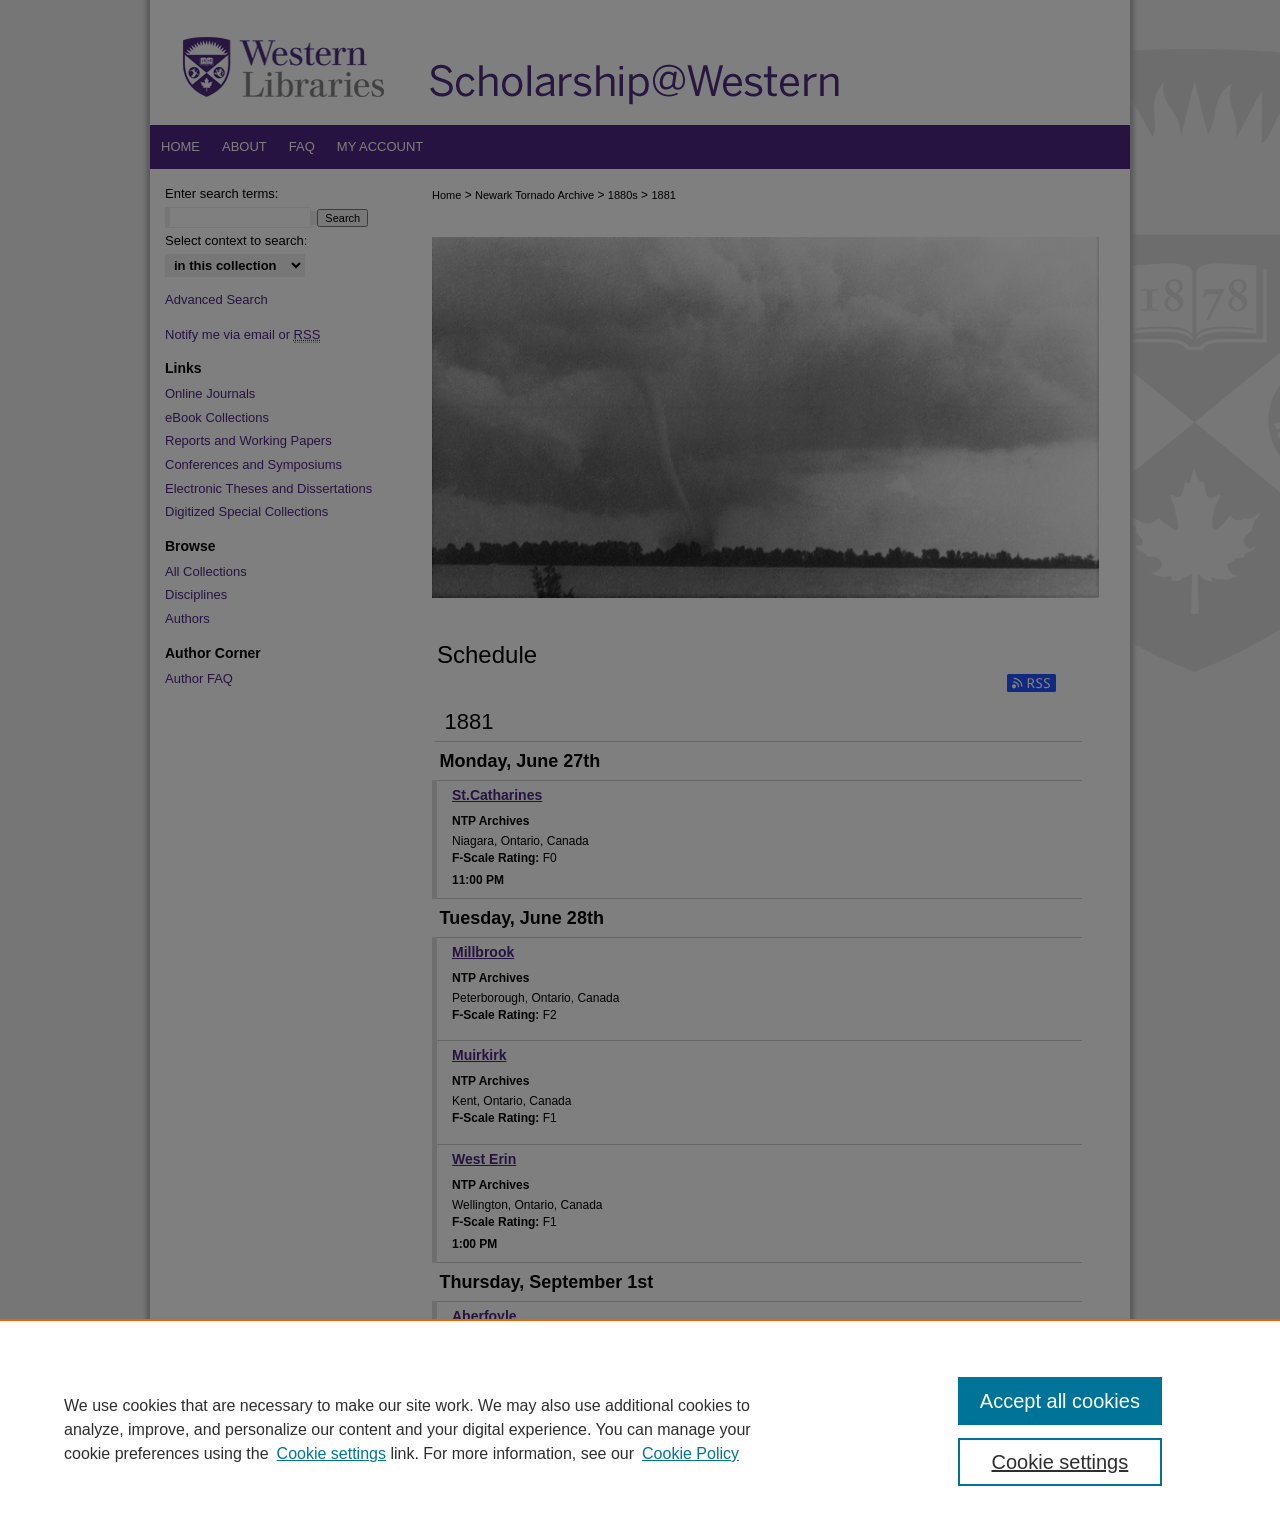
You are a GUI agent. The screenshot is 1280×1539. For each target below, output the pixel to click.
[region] (640, 1429)
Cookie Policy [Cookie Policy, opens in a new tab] (690, 1453)
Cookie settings (331, 1453)
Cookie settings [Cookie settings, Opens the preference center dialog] (1060, 1462)
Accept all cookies (1060, 1401)
